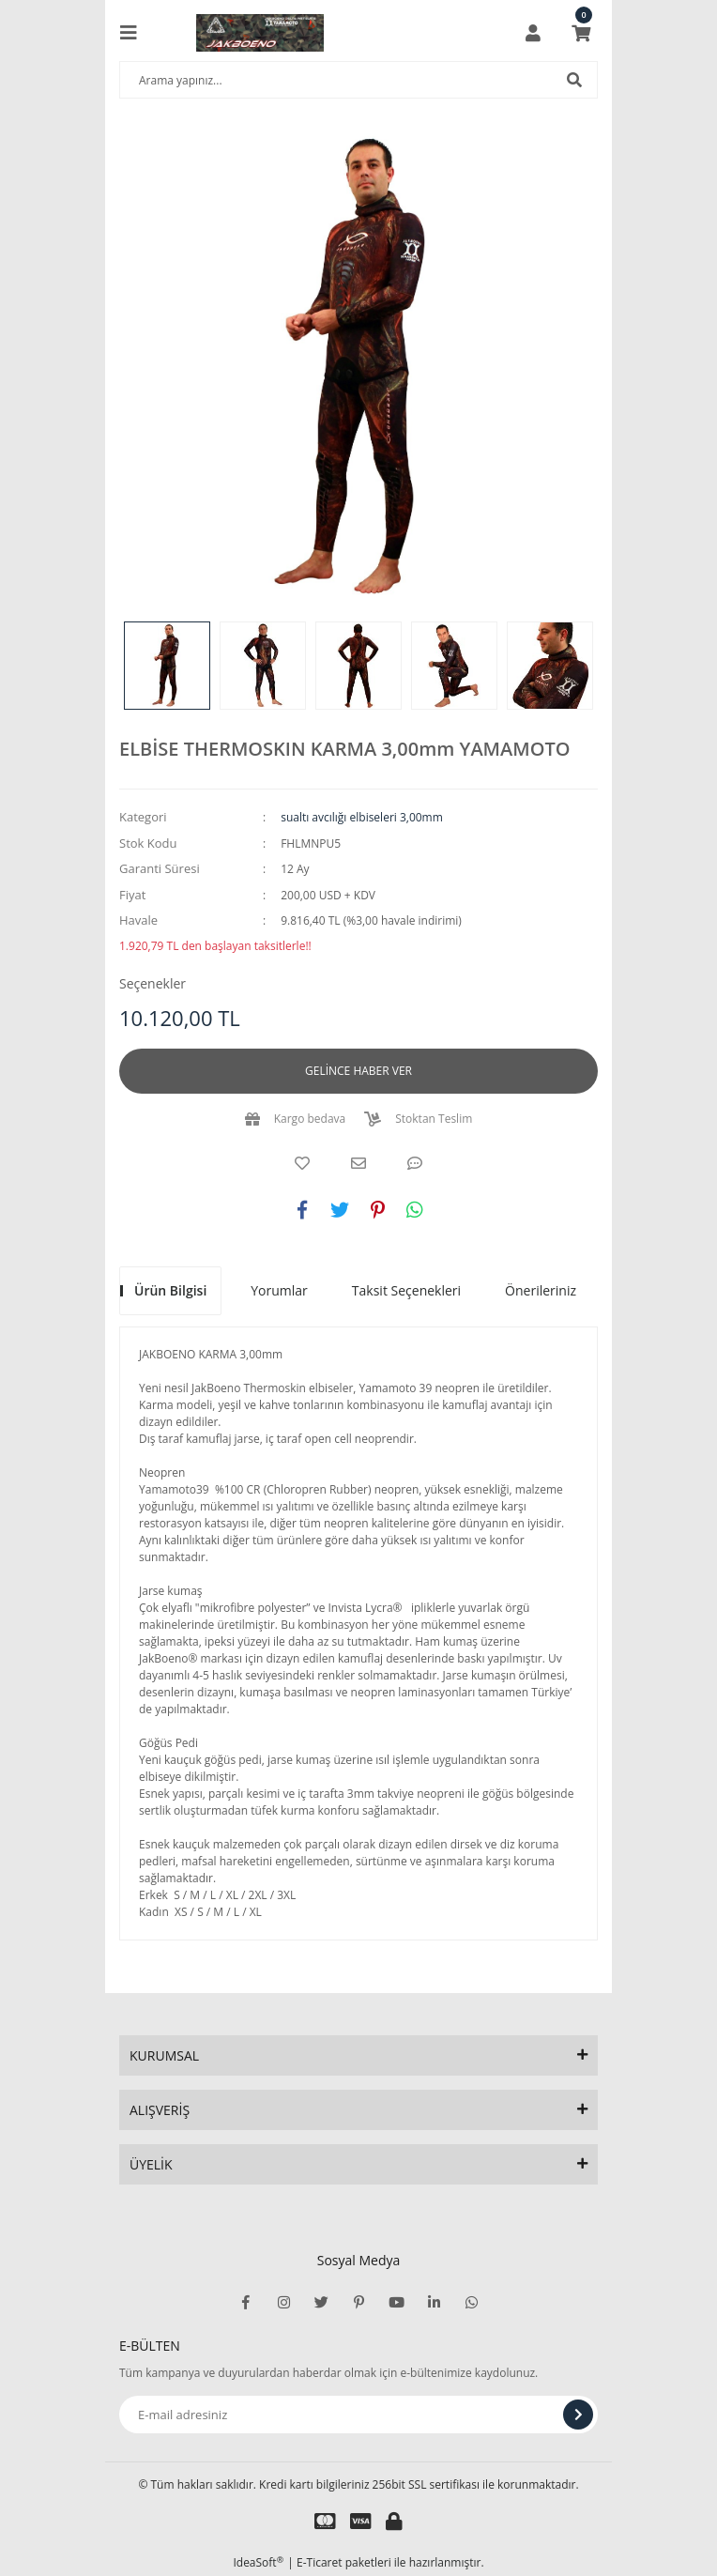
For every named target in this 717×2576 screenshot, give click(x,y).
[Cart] (581, 33)
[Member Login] (533, 33)
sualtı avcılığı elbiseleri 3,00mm (362, 817)
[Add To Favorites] (302, 1163)
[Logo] (260, 33)
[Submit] (578, 2415)
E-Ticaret (320, 2562)
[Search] (358, 80)
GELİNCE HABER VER (358, 1071)
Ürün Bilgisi (170, 1290)
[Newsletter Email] (358, 2414)
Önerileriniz (540, 1290)
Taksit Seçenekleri (406, 1290)
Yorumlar (279, 1290)
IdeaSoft (258, 2562)
